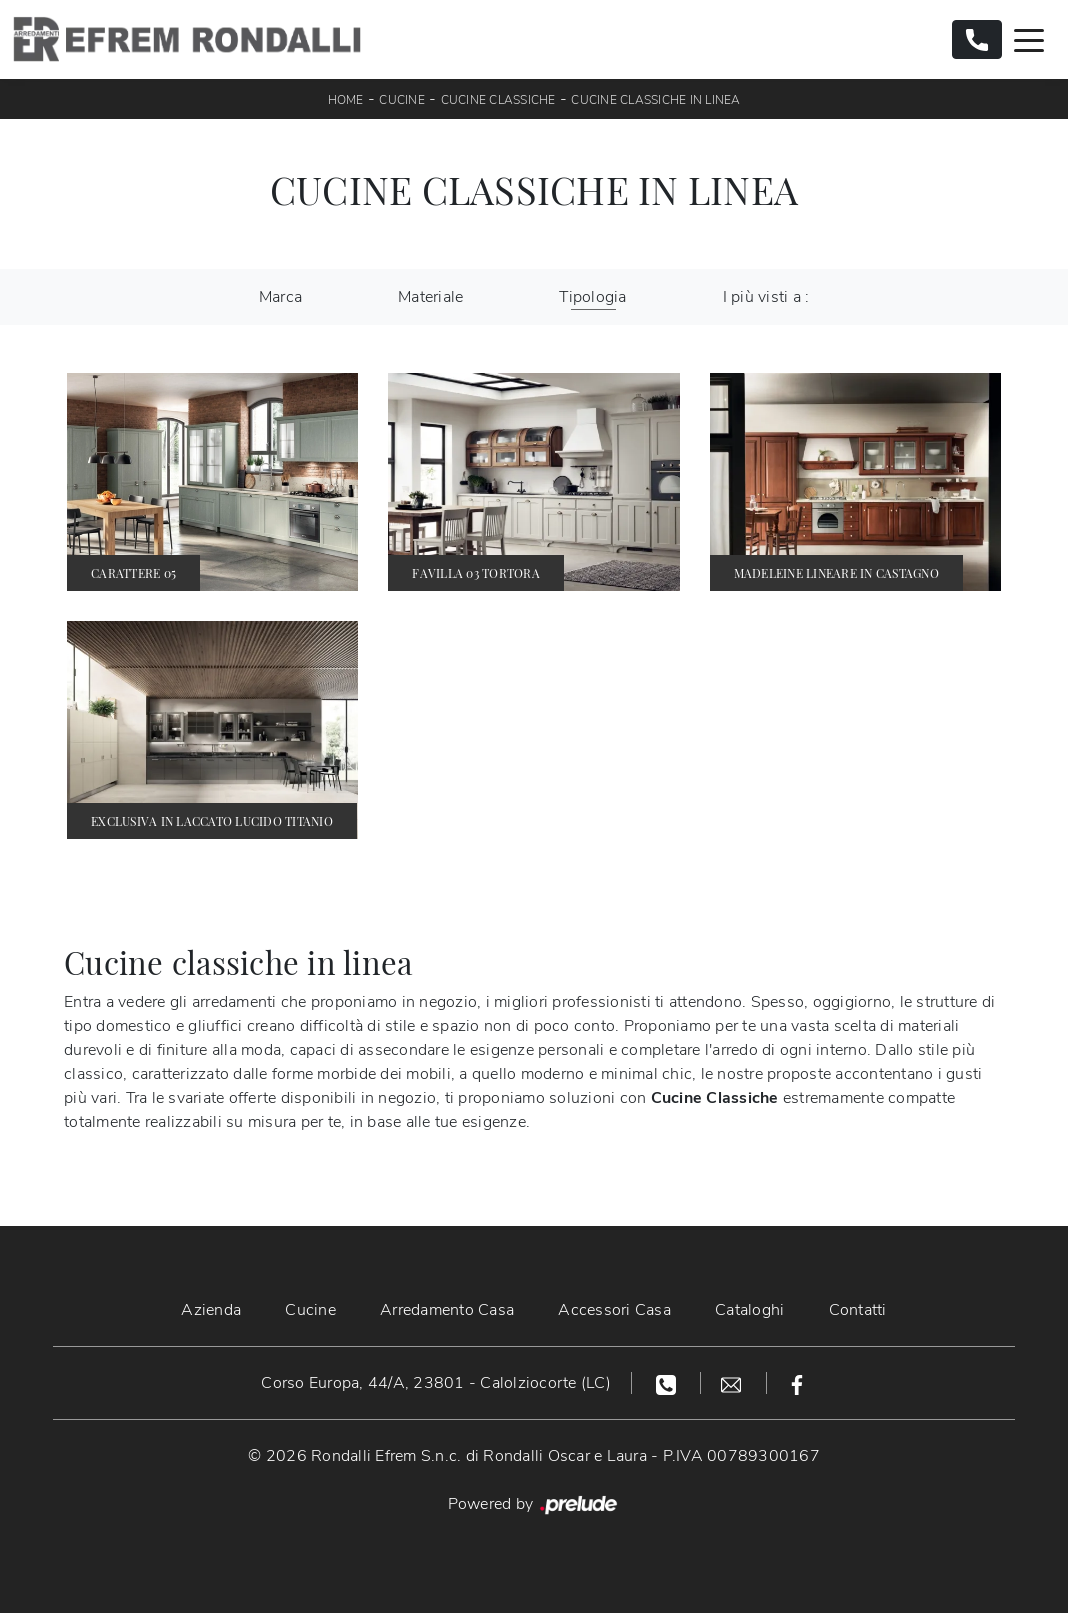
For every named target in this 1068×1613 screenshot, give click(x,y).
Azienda (211, 1310)
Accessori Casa (614, 1310)
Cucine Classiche (498, 100)
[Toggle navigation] (1029, 39)
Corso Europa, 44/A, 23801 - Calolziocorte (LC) (436, 1383)
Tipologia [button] (592, 297)
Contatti (858, 1310)
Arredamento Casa (447, 1310)
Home (346, 100)
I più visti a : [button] (766, 297)
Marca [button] (280, 297)
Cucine (402, 100)
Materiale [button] (430, 297)
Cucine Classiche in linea (655, 100)
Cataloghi (749, 1310)
